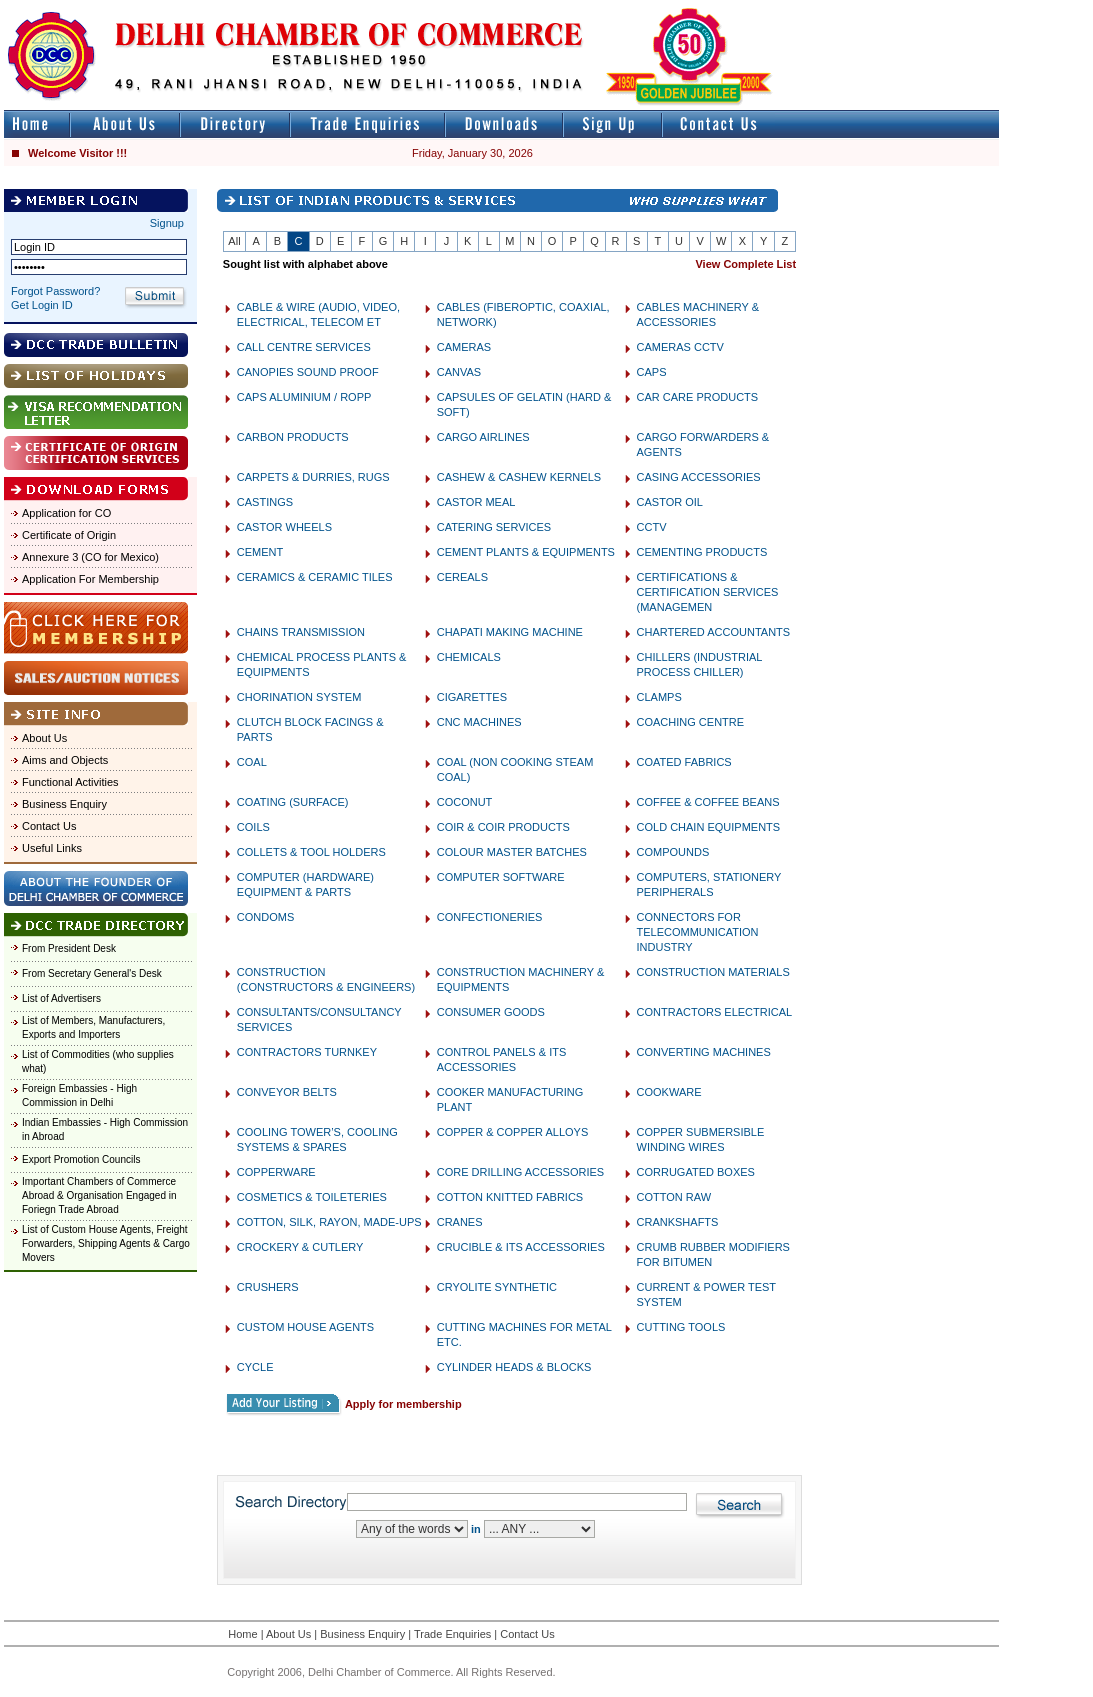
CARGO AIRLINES (483, 437)
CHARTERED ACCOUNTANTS (714, 632)
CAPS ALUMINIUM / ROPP (304, 397)
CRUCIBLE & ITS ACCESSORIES (521, 1247)
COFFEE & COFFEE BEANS (708, 802)
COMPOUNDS (673, 852)
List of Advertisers (61, 998)
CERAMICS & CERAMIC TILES (315, 577)
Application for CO (66, 513)
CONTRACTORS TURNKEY (307, 1052)
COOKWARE (669, 1092)
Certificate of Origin (69, 535)
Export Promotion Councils (81, 1159)
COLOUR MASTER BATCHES (512, 852)
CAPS (652, 372)
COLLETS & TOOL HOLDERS (311, 852)
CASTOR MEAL (476, 502)
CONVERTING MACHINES (704, 1052)
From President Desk (69, 948)
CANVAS (459, 372)
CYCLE (255, 1367)
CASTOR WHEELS (284, 527)
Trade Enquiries (452, 1634)
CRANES (460, 1222)
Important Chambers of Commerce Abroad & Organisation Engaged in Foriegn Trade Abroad (99, 1195)
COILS (253, 827)
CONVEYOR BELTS (287, 1092)
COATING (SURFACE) (293, 802)
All (234, 241)
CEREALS (462, 577)
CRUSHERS (268, 1287)
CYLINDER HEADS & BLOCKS (514, 1367)
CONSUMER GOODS (491, 1012)
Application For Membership (90, 579)
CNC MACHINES (479, 722)
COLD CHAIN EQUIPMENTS (709, 827)
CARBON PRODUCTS (293, 437)
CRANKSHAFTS (678, 1222)
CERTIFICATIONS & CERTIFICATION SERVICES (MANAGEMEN (708, 592)
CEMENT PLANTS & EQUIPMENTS (526, 552)
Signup (167, 223)
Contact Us (49, 826)
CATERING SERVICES (494, 527)
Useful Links (52, 848)
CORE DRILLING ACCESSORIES (521, 1172)
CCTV (652, 527)
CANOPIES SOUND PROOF (308, 372)
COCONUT (465, 802)
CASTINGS (265, 502)
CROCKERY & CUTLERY (300, 1247)
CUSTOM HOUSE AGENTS (305, 1327)
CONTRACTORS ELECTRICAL (715, 1012)
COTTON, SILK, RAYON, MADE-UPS (329, 1222)
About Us (44, 738)
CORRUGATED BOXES (696, 1172)
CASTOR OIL (670, 502)
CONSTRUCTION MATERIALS (713, 972)
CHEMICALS (469, 657)
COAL (252, 762)
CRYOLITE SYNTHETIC (497, 1287)
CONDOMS (265, 917)
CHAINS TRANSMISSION (301, 632)
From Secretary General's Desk (92, 973)
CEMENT (260, 552)
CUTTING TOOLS (681, 1327)
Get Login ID (42, 305)
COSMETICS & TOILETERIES (312, 1197)
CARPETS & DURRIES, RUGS (313, 477)
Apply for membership (403, 1404)
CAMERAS (464, 347)
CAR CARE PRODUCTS (698, 397)
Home (242, 1634)
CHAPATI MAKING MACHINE (510, 632)
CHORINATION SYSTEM (299, 697)
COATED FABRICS (684, 762)
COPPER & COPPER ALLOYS (513, 1132)
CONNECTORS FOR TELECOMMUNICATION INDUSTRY (698, 932)
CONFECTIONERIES (490, 917)
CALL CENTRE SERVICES (304, 347)
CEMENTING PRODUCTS (702, 552)
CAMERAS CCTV (680, 347)
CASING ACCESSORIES (699, 477)
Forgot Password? (55, 291)
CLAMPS (659, 697)
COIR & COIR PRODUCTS (503, 827)
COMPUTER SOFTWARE (501, 877)
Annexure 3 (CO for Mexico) (90, 557)
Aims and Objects (65, 760)
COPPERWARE (276, 1172)
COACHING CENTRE (691, 722)
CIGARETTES (472, 697)
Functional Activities (70, 782)
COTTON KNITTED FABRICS (510, 1197)
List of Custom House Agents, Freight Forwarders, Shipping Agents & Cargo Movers (106, 1243)
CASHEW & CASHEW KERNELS (519, 477)
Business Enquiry (64, 804)
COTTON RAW (674, 1197)
